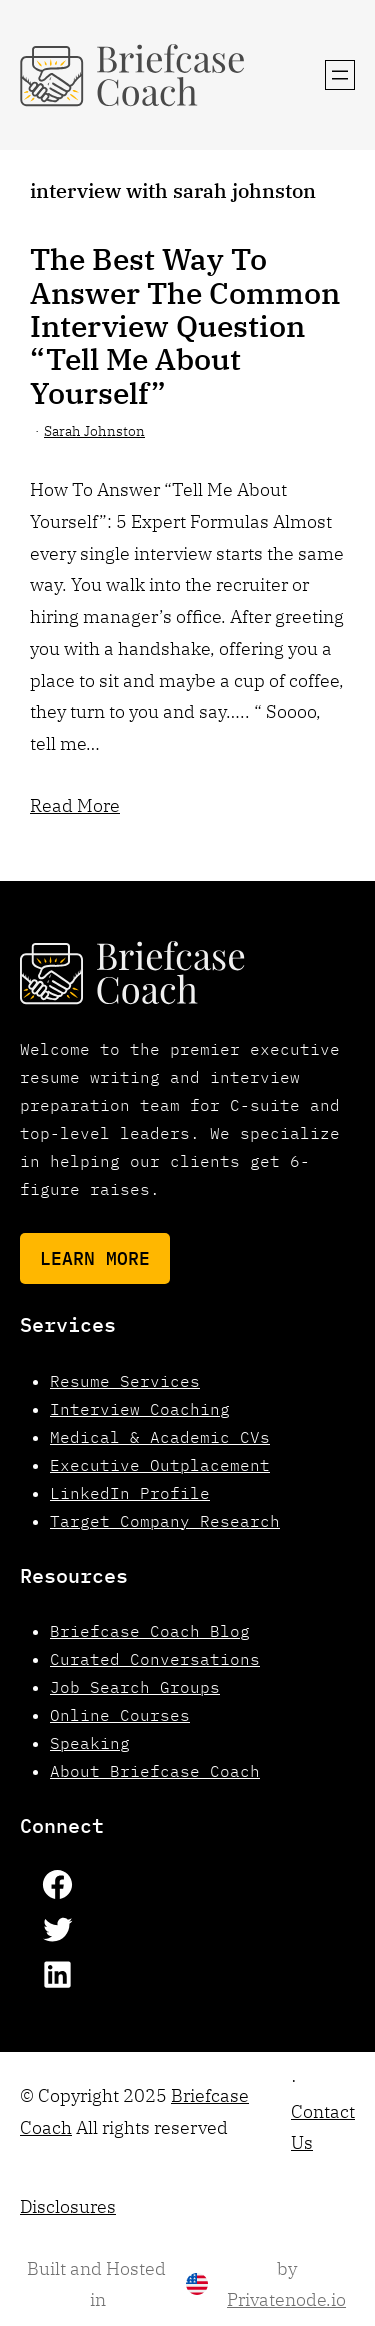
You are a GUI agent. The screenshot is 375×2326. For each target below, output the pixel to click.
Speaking (90, 1743)
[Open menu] (340, 75)
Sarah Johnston (94, 430)
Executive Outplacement (160, 1465)
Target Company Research (165, 1521)
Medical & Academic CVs (160, 1437)
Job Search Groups (135, 1687)
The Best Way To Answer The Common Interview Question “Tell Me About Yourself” (185, 325)
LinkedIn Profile (130, 1493)
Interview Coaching (140, 1409)
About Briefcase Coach (155, 1771)
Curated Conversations (155, 1659)
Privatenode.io (286, 2299)
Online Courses (120, 1715)
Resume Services (125, 1381)
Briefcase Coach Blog (150, 1631)
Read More (75, 805)
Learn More (95, 1258)
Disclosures (68, 2206)
